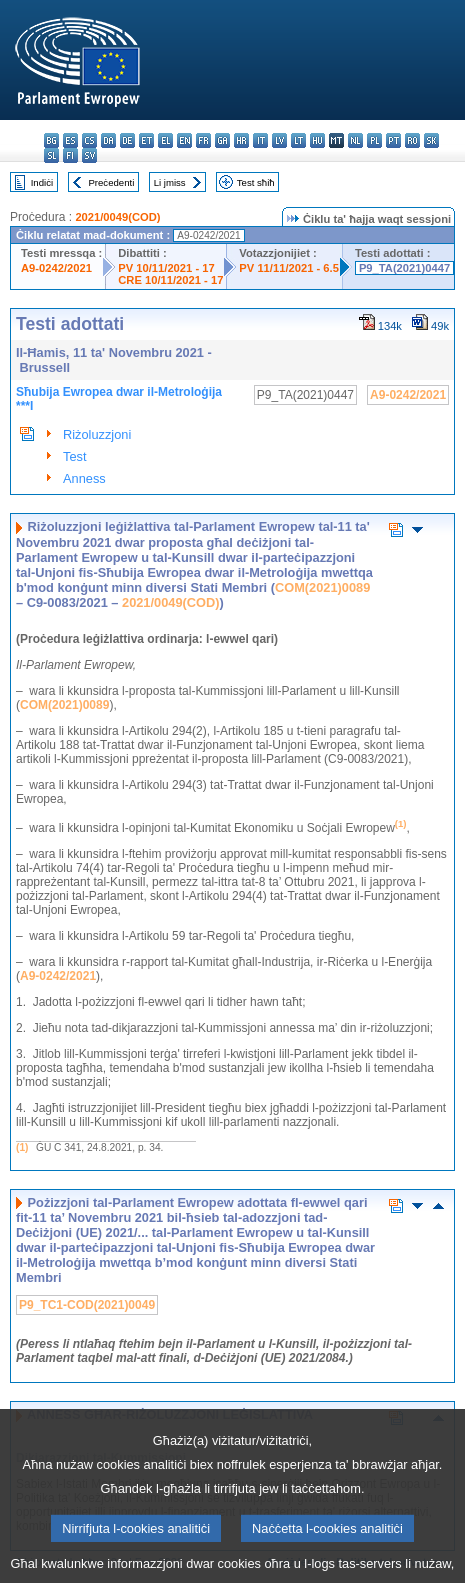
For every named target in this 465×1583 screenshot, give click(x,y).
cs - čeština (89, 140)
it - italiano (260, 140)
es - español (70, 140)
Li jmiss (170, 182)
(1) (22, 1147)
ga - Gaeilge (222, 140)
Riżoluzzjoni (97, 434)
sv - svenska (89, 155)
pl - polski (374, 140)
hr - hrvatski (241, 140)
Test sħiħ (256, 182)
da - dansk (108, 140)
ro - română (412, 140)
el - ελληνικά (165, 140)
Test (74, 456)
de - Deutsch (127, 140)
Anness (84, 478)
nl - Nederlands (355, 140)
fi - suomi (70, 155)
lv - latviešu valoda (279, 140)
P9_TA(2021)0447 (404, 268)
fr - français (203, 140)
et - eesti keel (146, 140)
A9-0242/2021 (56, 268)
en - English (184, 140)
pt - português (393, 140)
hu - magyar (317, 140)
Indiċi (42, 182)
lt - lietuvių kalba (298, 140)
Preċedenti (111, 182)
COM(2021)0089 (322, 587)
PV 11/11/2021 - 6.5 (289, 268)
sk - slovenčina (431, 140)
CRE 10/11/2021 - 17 (170, 280)
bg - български (51, 140)
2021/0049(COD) (117, 217)
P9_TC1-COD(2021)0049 (87, 1305)
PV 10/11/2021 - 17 (166, 268)
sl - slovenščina (51, 155)
